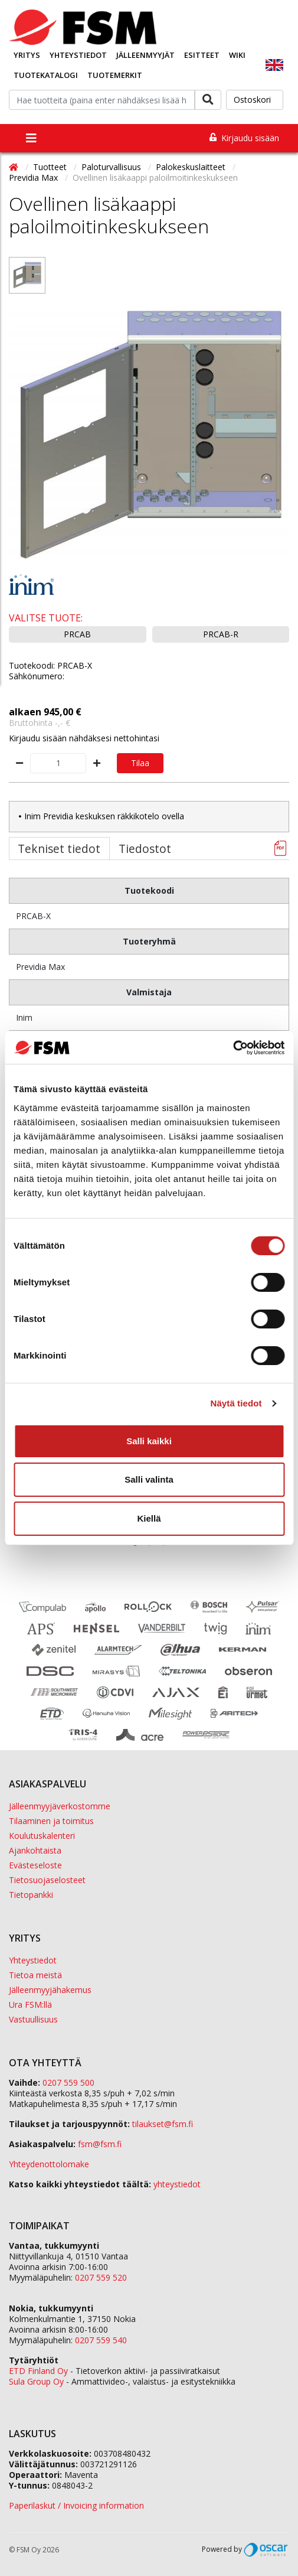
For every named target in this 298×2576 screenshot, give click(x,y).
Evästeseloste (35, 1865)
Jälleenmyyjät (145, 55)
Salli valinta (149, 1479)
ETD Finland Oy (38, 2370)
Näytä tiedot (236, 1403)
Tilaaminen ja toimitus (51, 1820)
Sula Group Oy (36, 2381)
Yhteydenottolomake (49, 2164)
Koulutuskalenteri (42, 1835)
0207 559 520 (101, 2277)
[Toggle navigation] (31, 138)
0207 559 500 (68, 2082)
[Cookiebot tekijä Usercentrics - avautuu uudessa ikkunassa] (232, 1048)
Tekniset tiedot (59, 849)
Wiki (237, 55)
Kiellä (149, 1518)
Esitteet (202, 55)
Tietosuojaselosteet (47, 1879)
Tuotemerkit (114, 75)
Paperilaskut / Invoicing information (76, 2505)
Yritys (27, 55)
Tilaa (140, 762)
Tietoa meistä (35, 1975)
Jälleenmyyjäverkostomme (59, 1806)
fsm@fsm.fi (100, 2144)
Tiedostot (145, 849)
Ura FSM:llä (30, 2004)
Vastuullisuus (33, 2019)
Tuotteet (51, 166)
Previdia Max (34, 177)
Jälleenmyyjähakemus (50, 1989)
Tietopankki (31, 1894)
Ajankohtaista (35, 1850)
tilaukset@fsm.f (162, 2123)
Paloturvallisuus (112, 166)
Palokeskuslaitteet (192, 166)
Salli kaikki (149, 1441)
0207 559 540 (101, 2340)
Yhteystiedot (78, 55)
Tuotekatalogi (46, 75)
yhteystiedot (177, 2184)
